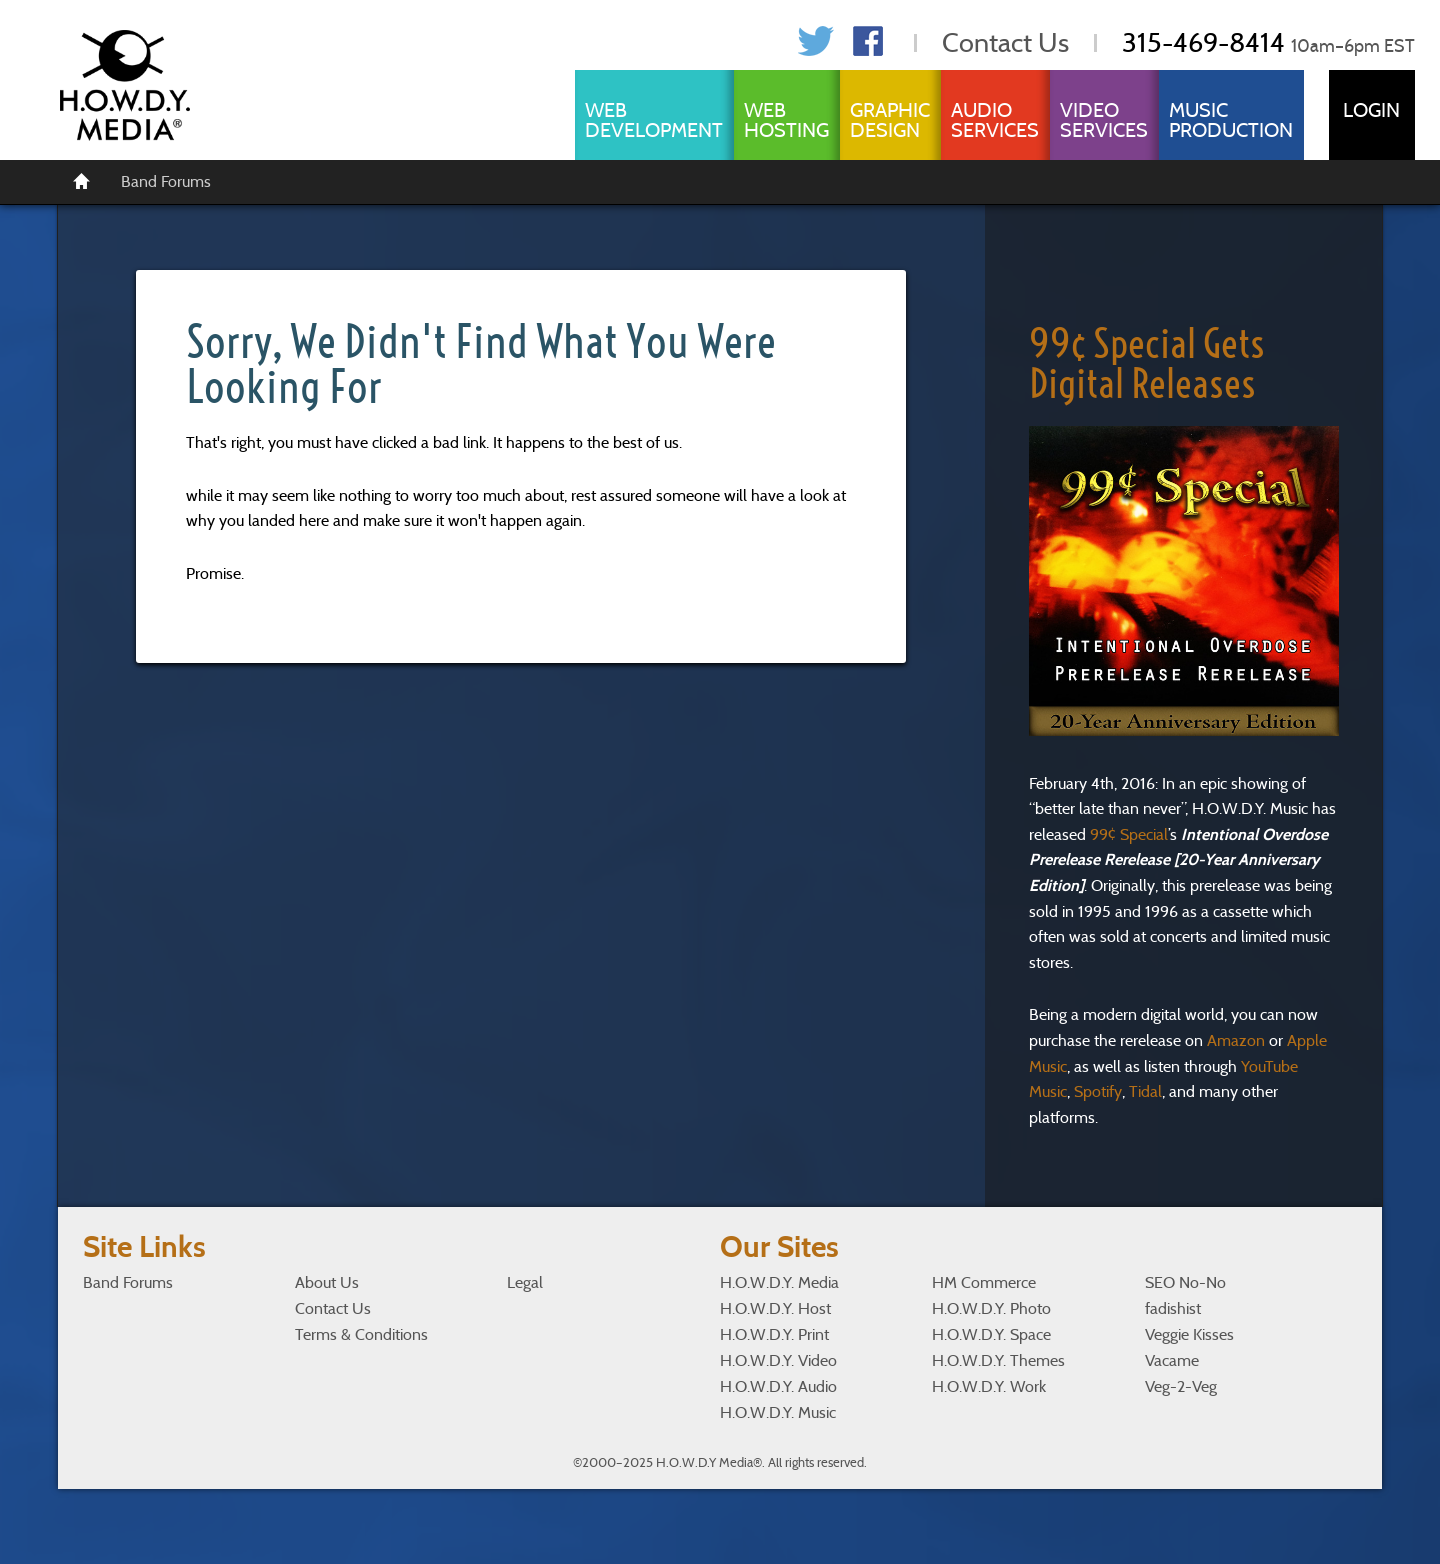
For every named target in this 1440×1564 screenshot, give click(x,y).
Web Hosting (786, 120)
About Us (327, 1282)
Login (1371, 110)
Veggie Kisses (1189, 1334)
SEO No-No (1185, 1282)
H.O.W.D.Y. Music (778, 1412)
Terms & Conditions (361, 1334)
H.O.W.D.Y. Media (779, 1282)
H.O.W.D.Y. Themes (998, 1360)
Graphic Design (890, 120)
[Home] (82, 180)
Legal (525, 1282)
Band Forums (166, 181)
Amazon (1236, 1040)
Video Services (1104, 120)
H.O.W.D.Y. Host (775, 1308)
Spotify (1098, 1091)
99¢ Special (1129, 834)
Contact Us (1005, 42)
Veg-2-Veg (1181, 1386)
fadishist (1173, 1308)
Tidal (1145, 1091)
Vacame (1172, 1360)
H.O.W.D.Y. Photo (991, 1308)
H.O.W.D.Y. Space (991, 1334)
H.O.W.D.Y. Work (989, 1386)
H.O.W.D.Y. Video (778, 1360)
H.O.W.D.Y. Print (774, 1334)
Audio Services (995, 120)
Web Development (654, 120)
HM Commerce (984, 1282)
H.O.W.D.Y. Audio (778, 1386)
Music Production (1231, 120)
